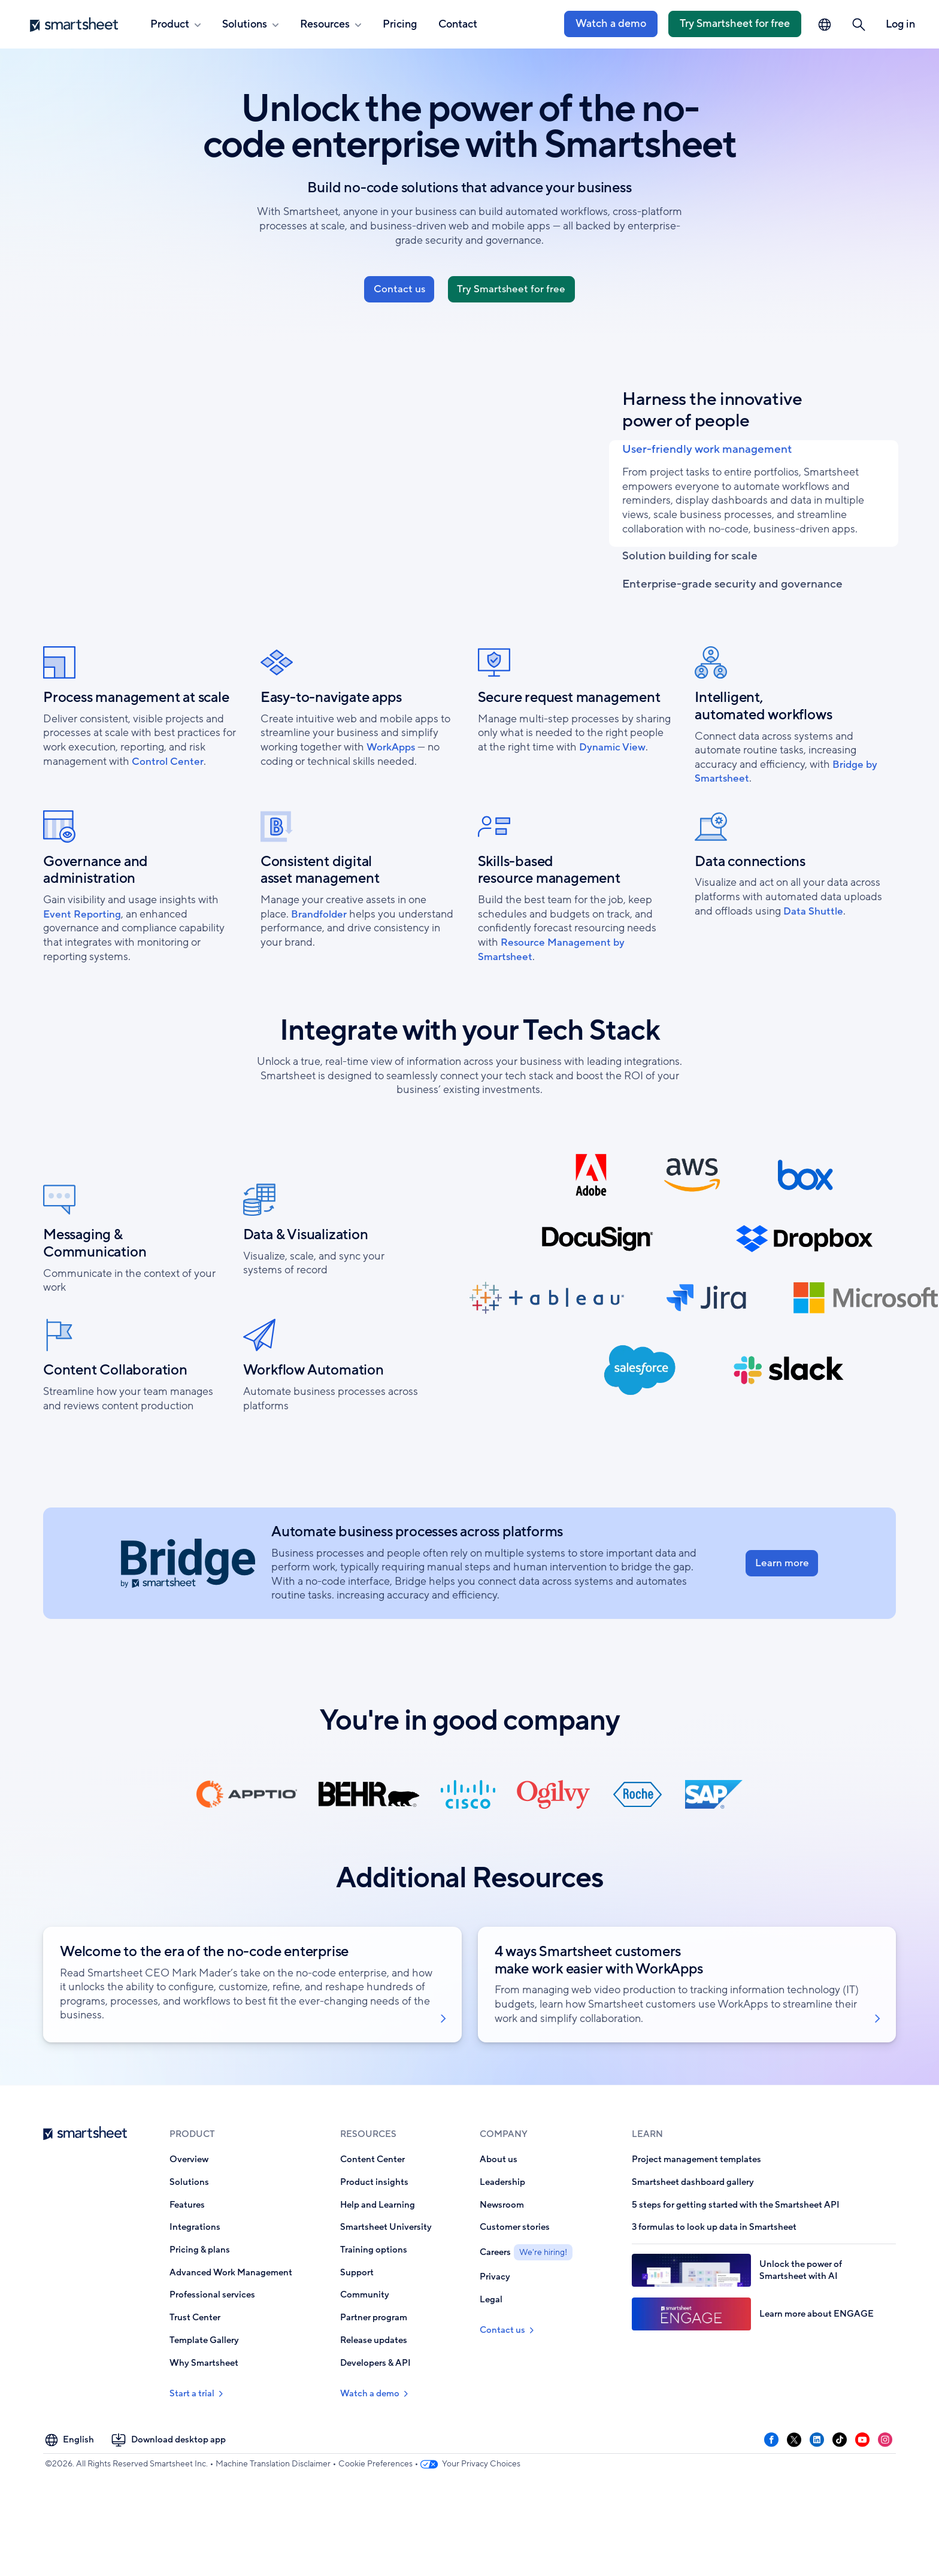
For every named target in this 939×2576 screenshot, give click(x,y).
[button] (859, 24)
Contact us (395, 293)
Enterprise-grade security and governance (701, 636)
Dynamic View (614, 809)
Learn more (782, 1625)
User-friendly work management (726, 467)
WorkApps (392, 809)
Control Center (168, 823)
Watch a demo (610, 23)
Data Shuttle (814, 972)
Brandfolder (320, 976)
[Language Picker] (825, 24)
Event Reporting (83, 976)
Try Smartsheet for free (735, 23)
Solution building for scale (706, 585)
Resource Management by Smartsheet (552, 1011)
